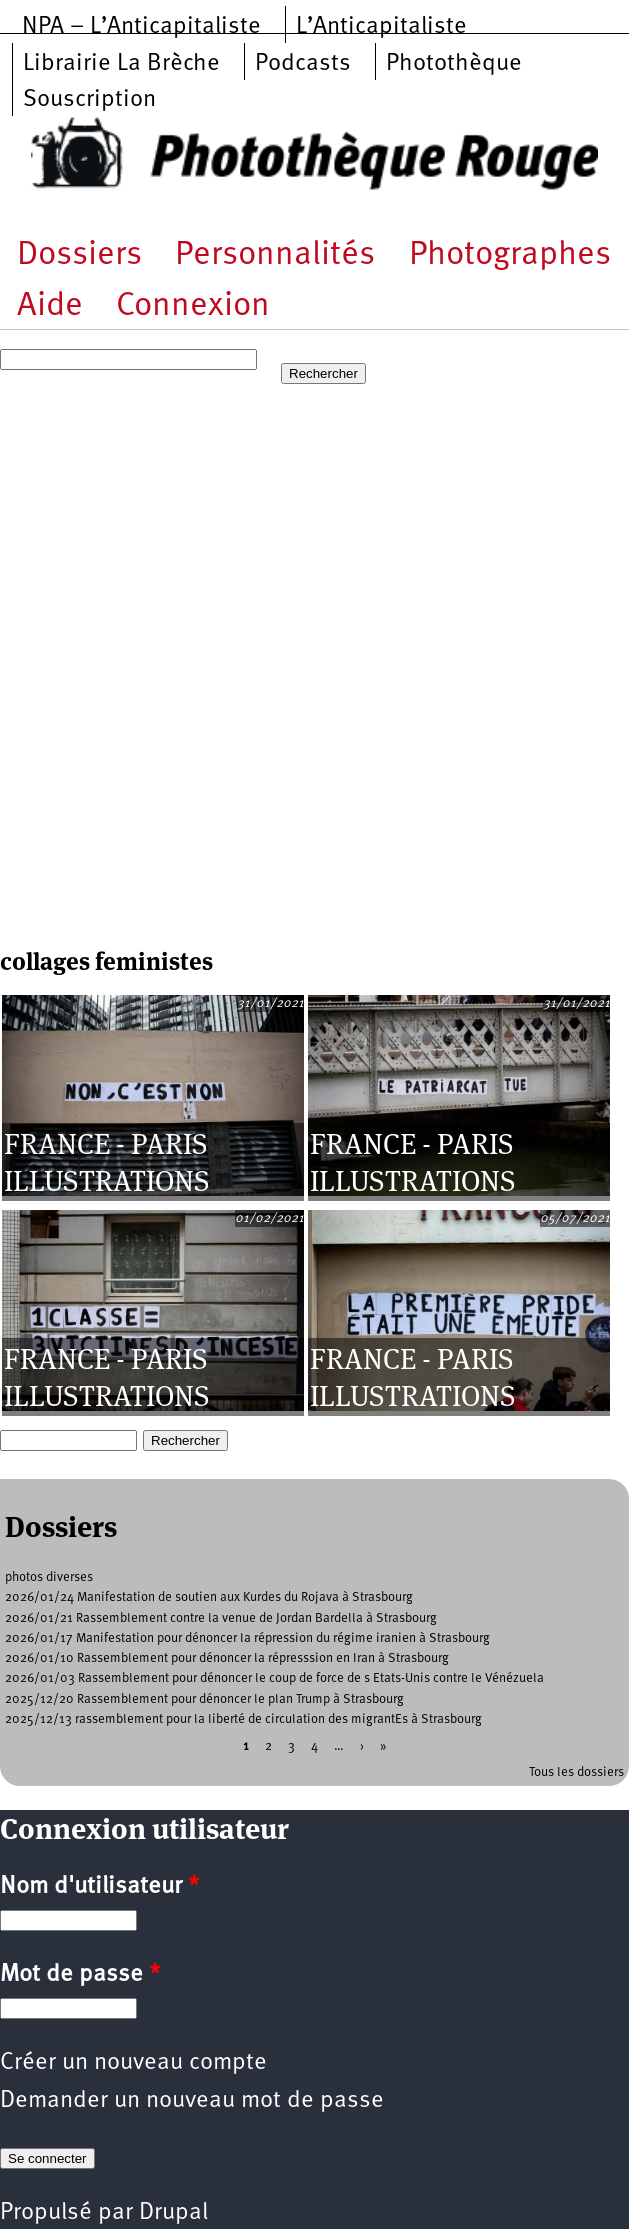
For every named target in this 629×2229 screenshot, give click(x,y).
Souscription (89, 100)
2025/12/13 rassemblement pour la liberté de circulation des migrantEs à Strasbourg (243, 1719)
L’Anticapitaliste (381, 27)
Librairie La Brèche (121, 64)
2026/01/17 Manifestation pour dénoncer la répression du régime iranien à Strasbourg (247, 1638)
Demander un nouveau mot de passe (192, 2101)
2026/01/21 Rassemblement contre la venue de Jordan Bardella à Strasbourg (221, 1618)
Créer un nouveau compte (133, 2063)
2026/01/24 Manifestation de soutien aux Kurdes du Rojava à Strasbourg (209, 1597)
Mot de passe (80, 1975)
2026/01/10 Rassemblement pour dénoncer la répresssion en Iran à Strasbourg (227, 1658)
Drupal (173, 2213)
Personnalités (275, 255)
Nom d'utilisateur (99, 1887)
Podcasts (303, 64)
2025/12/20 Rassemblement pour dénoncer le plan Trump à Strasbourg (204, 1699)
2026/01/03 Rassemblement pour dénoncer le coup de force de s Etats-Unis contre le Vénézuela (274, 1678)
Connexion (193, 306)
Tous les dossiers (576, 1772)
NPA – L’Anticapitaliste (141, 27)
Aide (50, 306)
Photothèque (454, 64)
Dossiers (79, 255)
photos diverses (49, 1577)
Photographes (510, 255)
